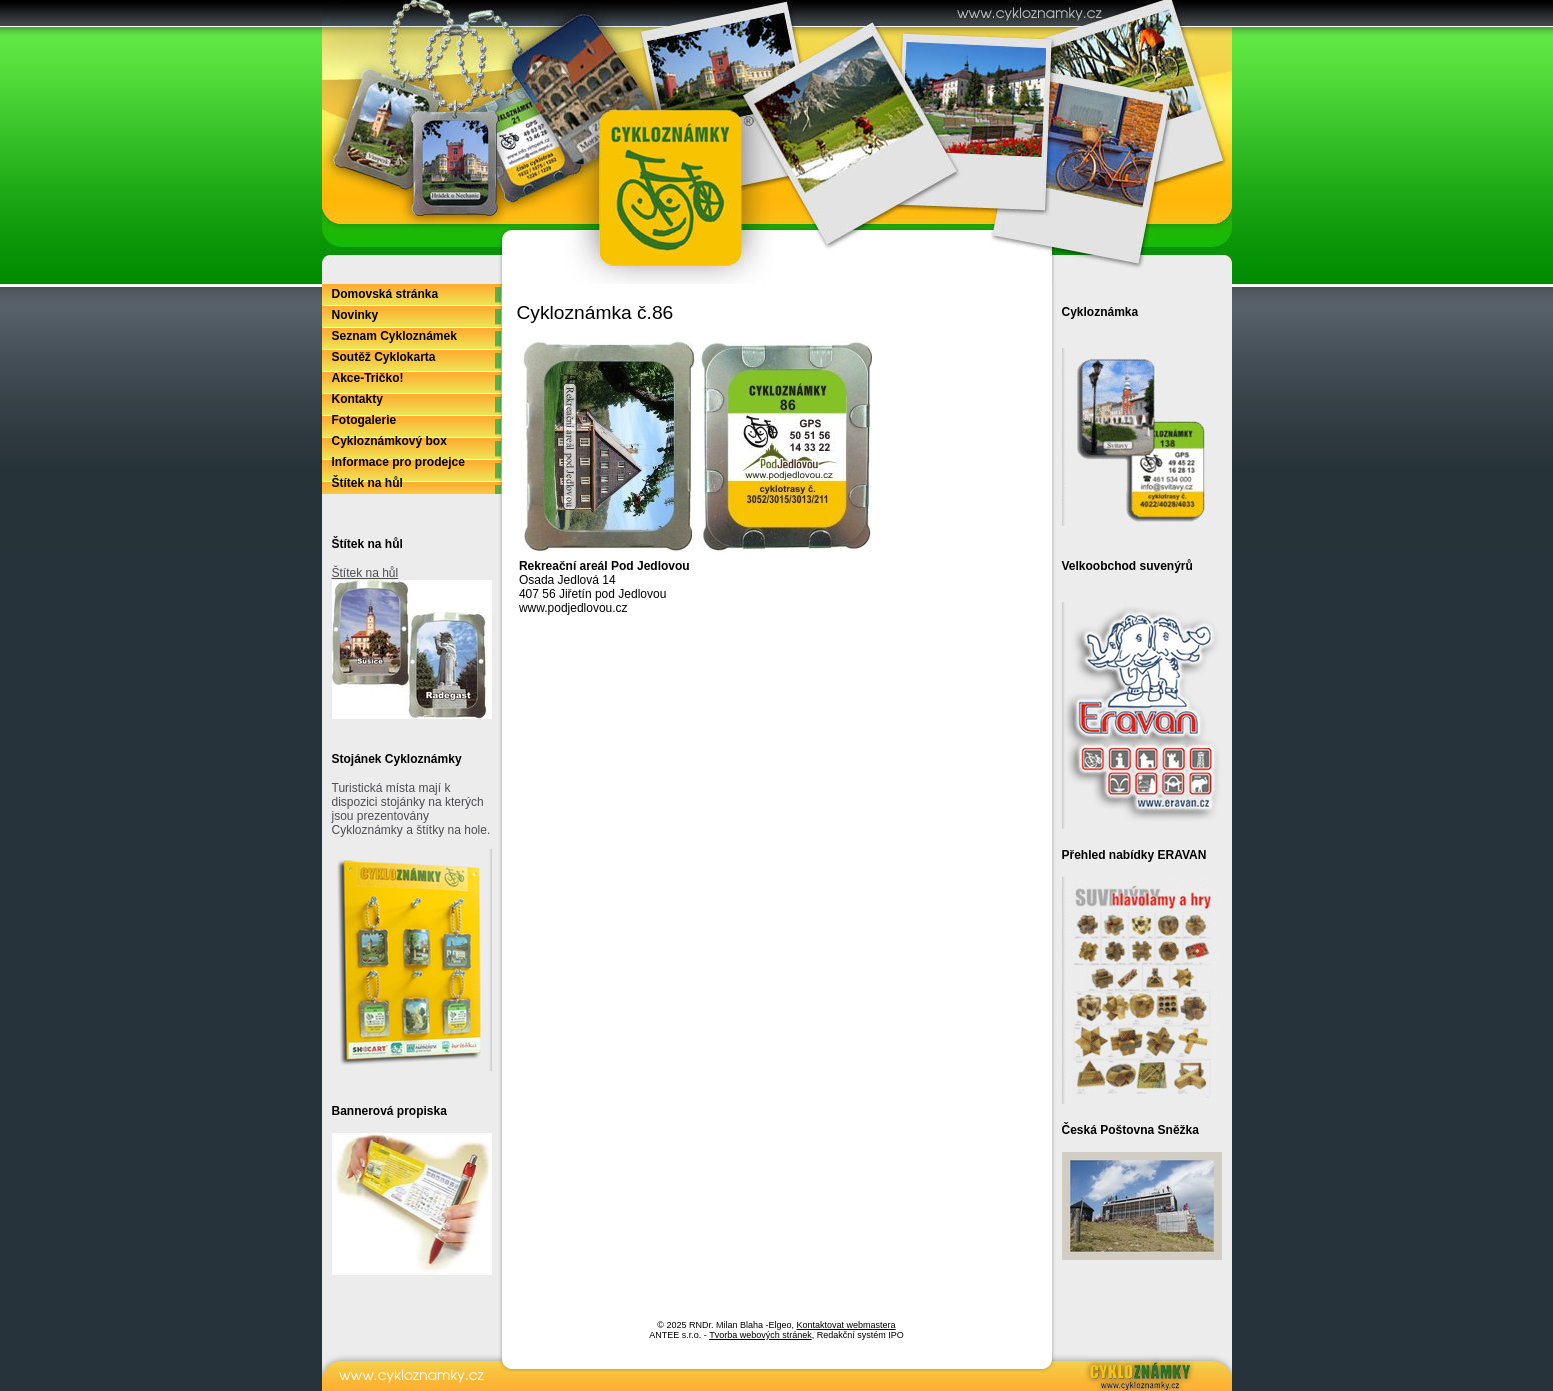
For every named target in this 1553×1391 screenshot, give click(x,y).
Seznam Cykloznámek (394, 336)
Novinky (355, 315)
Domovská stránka (385, 294)
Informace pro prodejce (398, 462)
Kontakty (357, 399)
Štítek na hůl (367, 483)
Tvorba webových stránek (760, 1335)
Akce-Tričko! (368, 378)
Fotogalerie (364, 420)
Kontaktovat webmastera (846, 1325)
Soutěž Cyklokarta (384, 357)
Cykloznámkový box (389, 441)
